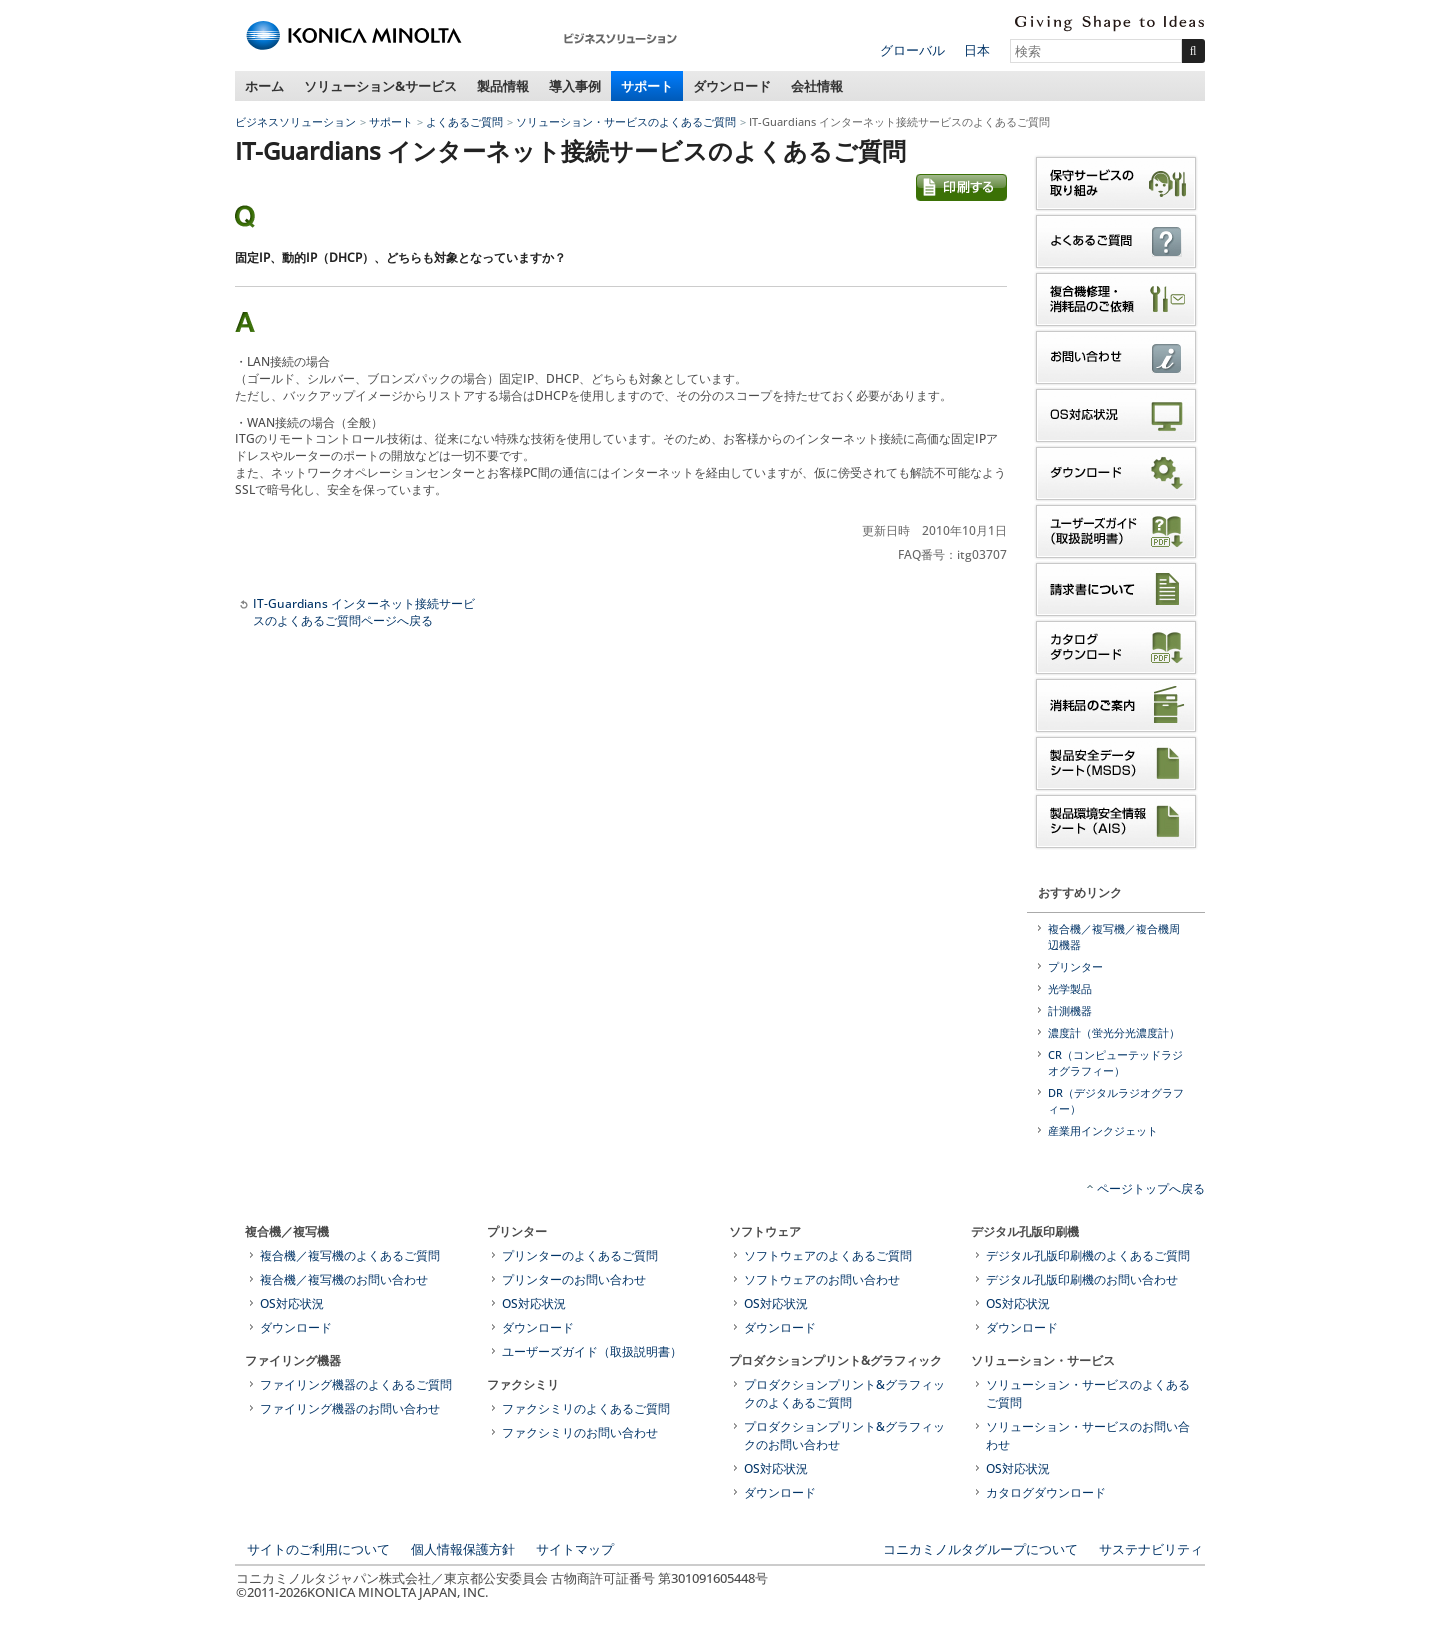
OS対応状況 (292, 1303)
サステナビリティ (1151, 1549)
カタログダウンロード (1046, 1492)
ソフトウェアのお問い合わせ (822, 1279)
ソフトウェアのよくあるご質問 (828, 1255)
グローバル (912, 50)
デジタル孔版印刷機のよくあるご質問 (1088, 1255)
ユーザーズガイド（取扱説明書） (592, 1351)
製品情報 (503, 86)
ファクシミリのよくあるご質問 (586, 1408)
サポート (647, 86)
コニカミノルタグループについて (980, 1549)
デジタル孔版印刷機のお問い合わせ (1082, 1279)
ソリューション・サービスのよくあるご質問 (626, 121)
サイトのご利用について (318, 1549)
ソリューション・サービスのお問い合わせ (1088, 1435)
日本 (977, 50)
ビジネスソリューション (295, 121)
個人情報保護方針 (463, 1549)
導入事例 (575, 86)
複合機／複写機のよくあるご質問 (350, 1255)
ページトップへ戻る (1151, 1188)
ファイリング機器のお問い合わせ (350, 1408)
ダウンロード (732, 86)
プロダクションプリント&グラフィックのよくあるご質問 (844, 1393)
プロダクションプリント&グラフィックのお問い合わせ (844, 1435)
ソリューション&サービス (380, 86)
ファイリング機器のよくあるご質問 (356, 1384)
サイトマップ (575, 1549)
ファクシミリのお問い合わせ (580, 1432)
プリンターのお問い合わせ (574, 1279)
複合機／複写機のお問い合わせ (344, 1279)
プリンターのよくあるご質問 (580, 1255)
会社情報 (817, 86)
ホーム (264, 86)
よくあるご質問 (464, 121)
